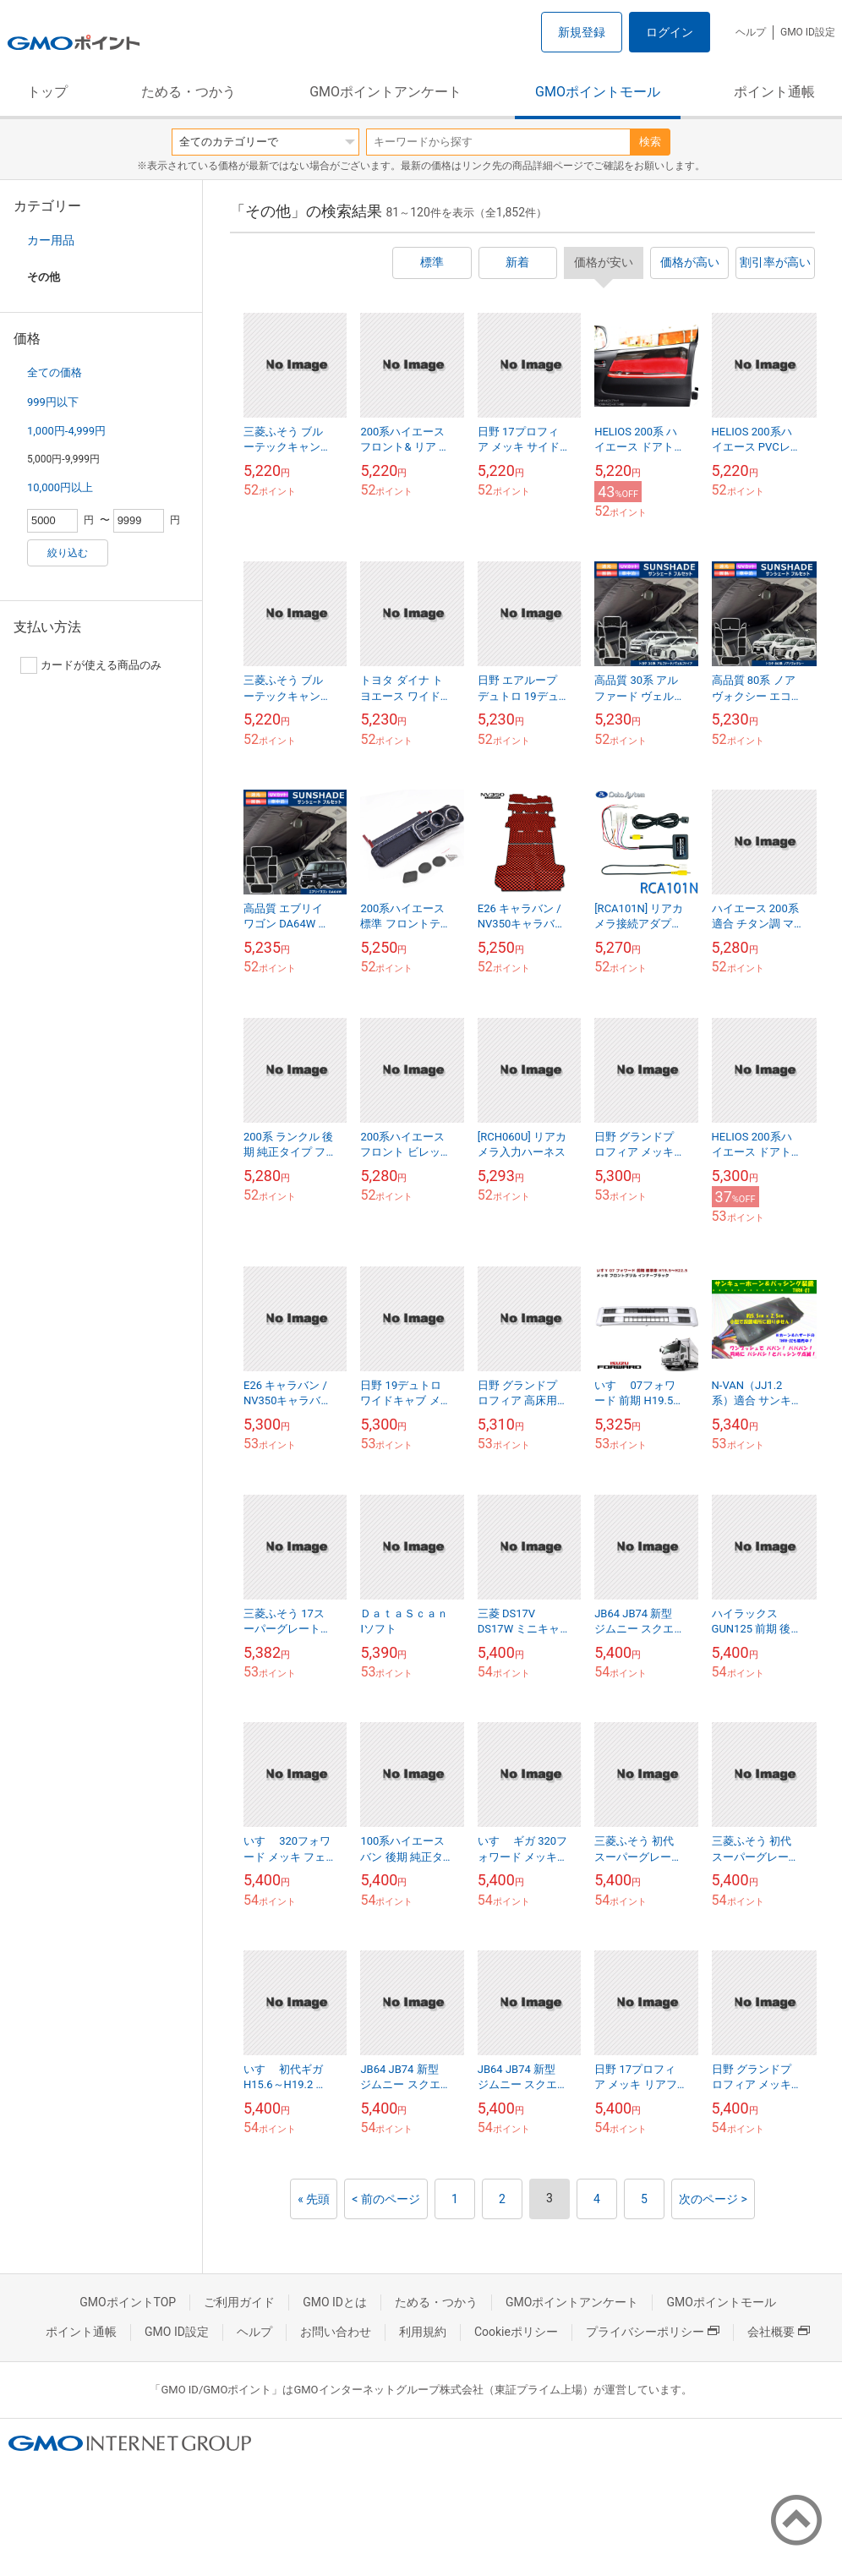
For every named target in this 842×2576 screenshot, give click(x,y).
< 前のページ (386, 2199)
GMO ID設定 (807, 32)
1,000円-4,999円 (66, 430)
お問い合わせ (335, 2331)
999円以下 (53, 402)
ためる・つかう (188, 92)
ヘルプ (750, 32)
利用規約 (422, 2331)
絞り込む (67, 553)
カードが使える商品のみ (90, 665)
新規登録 (581, 32)
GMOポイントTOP (127, 2302)
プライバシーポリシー (652, 2331)
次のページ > (713, 2199)
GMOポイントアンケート (385, 92)
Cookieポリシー (516, 2331)
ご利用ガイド (239, 2302)
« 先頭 (314, 2199)
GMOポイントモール (597, 92)
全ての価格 (54, 372)
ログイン (669, 32)
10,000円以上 (60, 487)
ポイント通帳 (774, 92)
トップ (47, 92)
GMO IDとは (335, 2302)
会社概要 (778, 2331)
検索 (650, 141)
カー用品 (50, 240)
